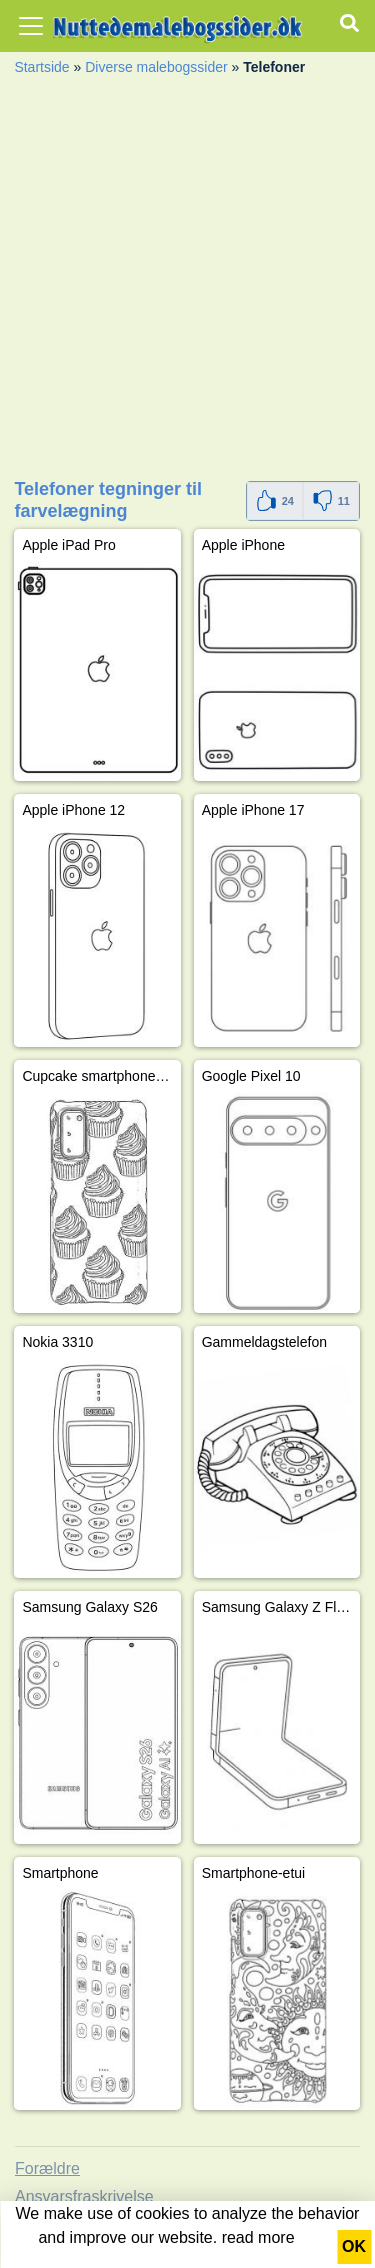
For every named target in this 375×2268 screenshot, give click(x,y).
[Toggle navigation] (31, 26)
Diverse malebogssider (156, 67)
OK (354, 2246)
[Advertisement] (187, 283)
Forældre (47, 2168)
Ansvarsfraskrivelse (84, 2196)
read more (258, 2237)
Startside (41, 67)
